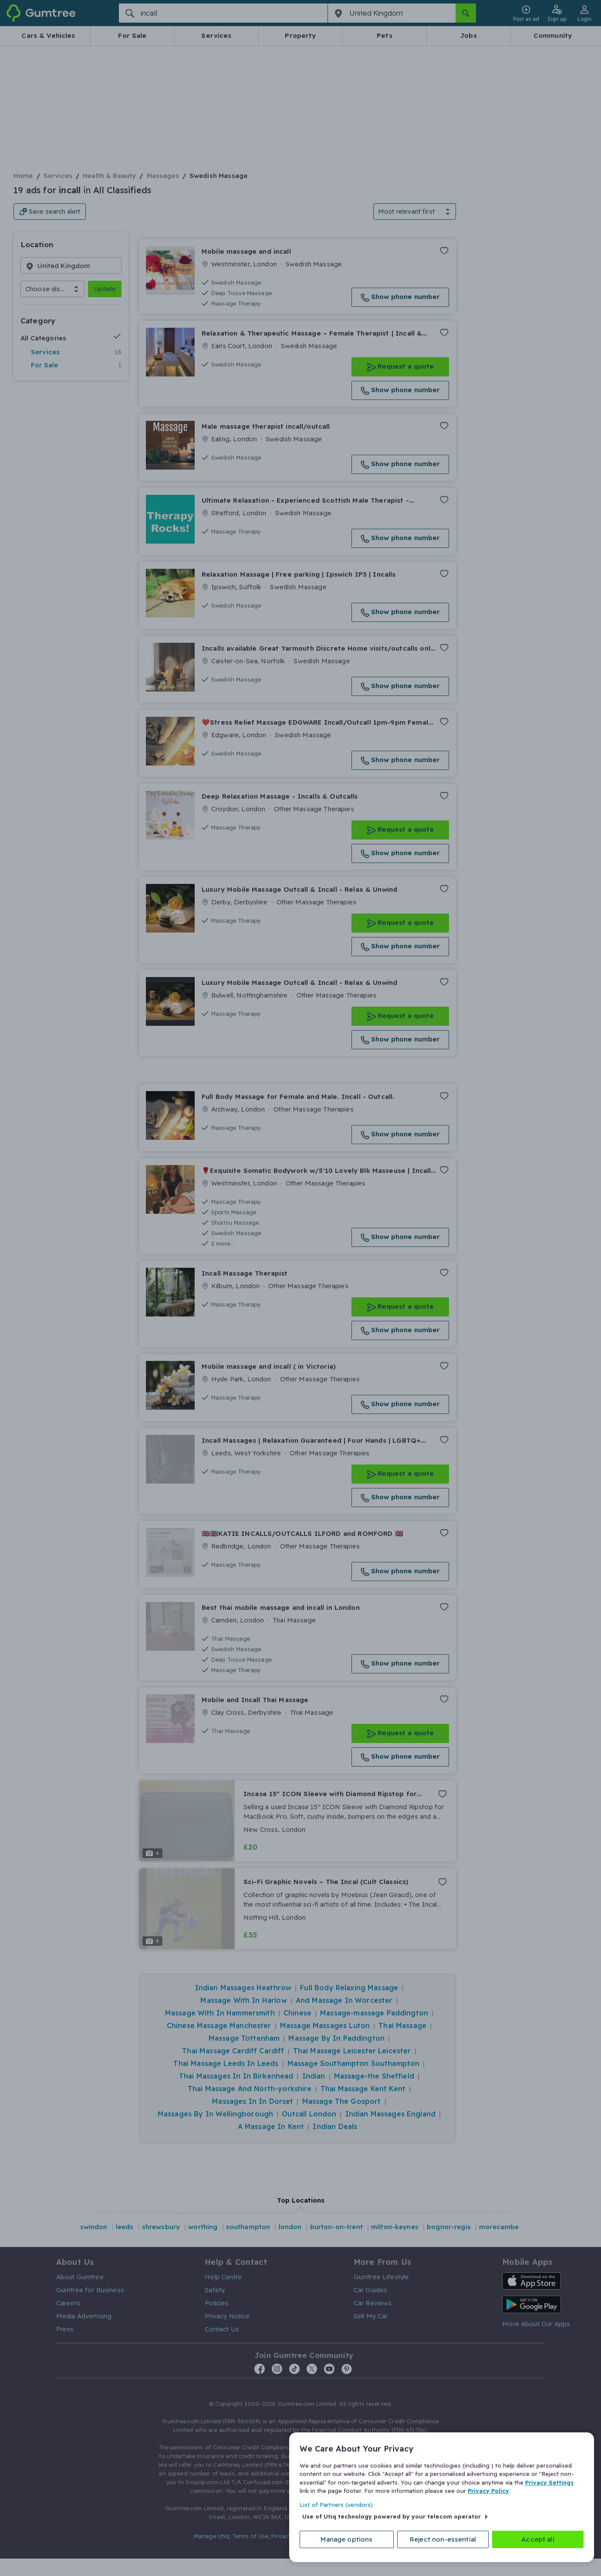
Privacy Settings (549, 2482)
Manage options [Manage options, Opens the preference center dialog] (346, 2539)
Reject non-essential (443, 2539)
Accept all (537, 2539)
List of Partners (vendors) (336, 2504)
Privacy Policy (488, 2490)
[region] (441, 2497)
